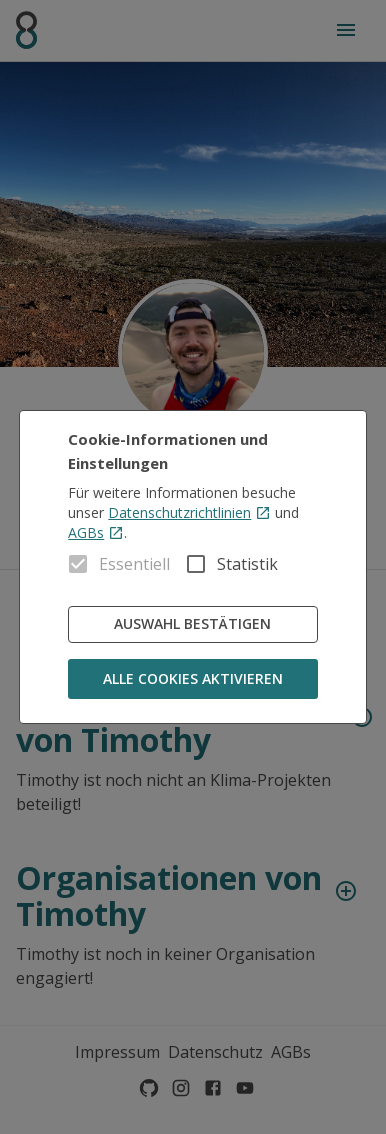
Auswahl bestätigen (192, 624)
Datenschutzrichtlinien (189, 512)
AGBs (96, 532)
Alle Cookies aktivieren (192, 679)
